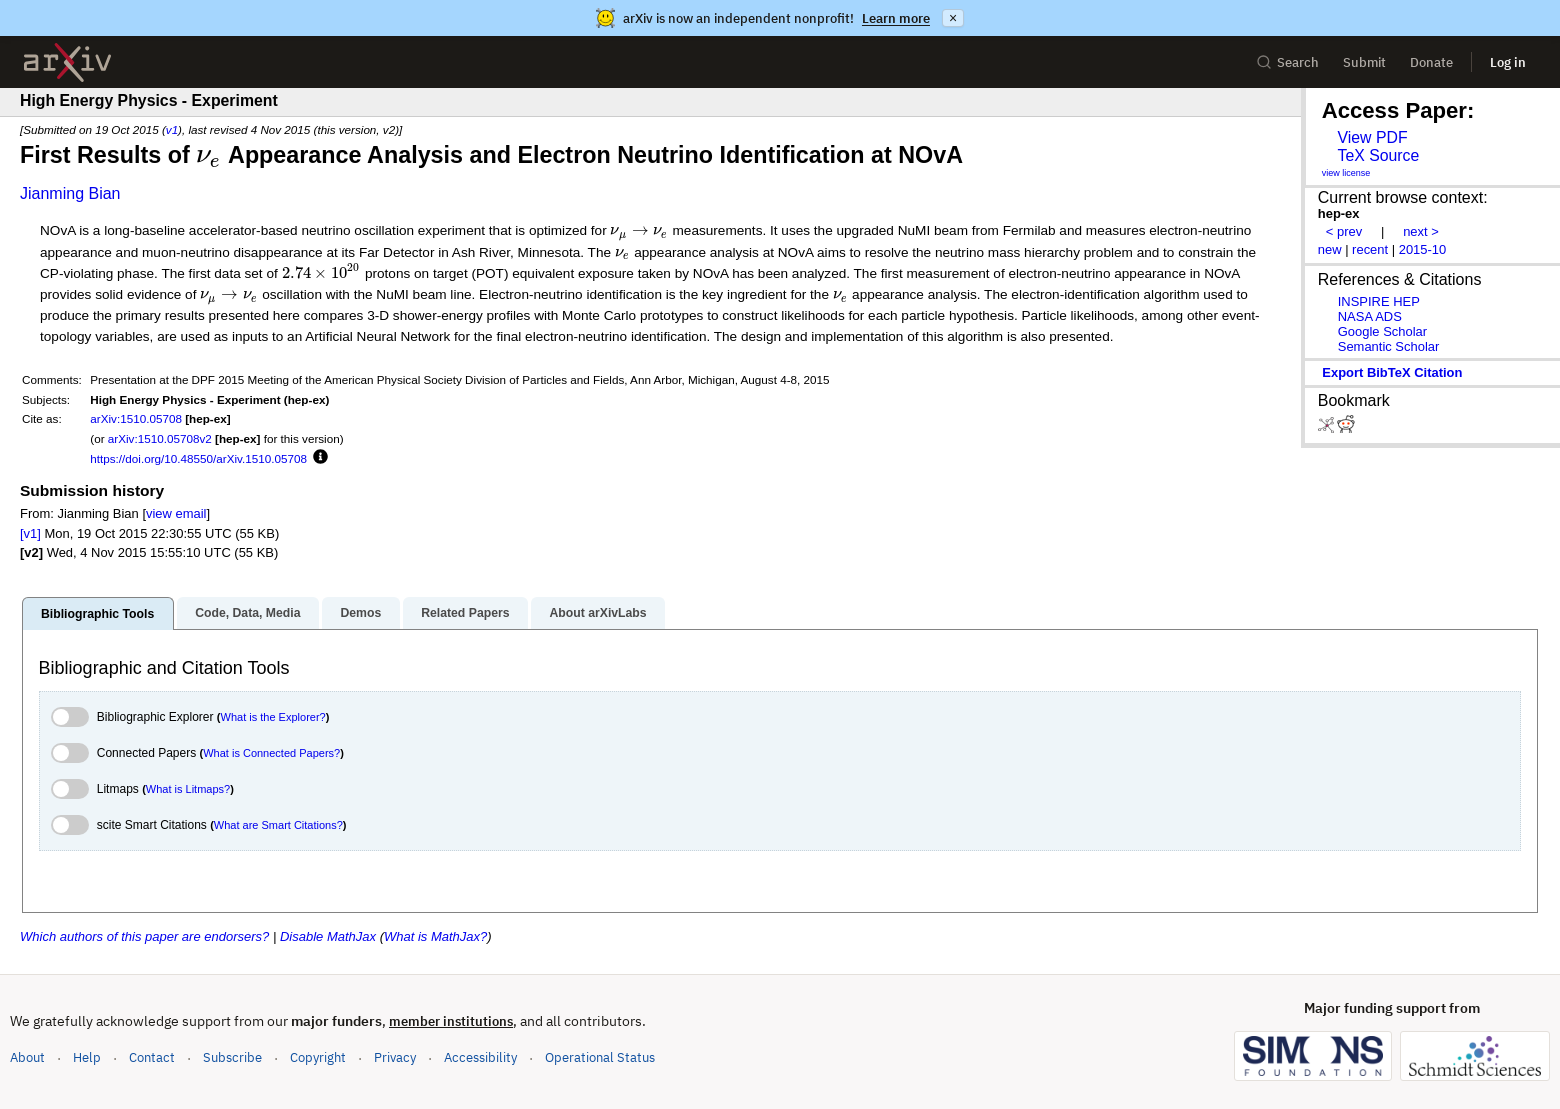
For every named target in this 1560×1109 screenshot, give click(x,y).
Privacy (395, 1057)
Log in (1508, 62)
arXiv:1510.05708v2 (160, 438)
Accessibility (480, 1057)
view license (1346, 173)
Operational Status (600, 1056)
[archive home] (67, 62)
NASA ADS (1370, 316)
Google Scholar (1382, 331)
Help (87, 1057)
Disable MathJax (328, 936)
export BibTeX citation (1392, 372)
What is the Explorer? (273, 717)
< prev (1344, 231)
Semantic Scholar (1389, 346)
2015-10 (1423, 249)
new (1330, 249)
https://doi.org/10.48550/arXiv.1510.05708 (198, 458)
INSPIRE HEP (1379, 301)
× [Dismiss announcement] (953, 18)
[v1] (30, 533)
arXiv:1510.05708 (136, 418)
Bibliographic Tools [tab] (97, 614)
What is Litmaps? (188, 789)
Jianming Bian (70, 193)
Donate (1431, 62)
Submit (1364, 62)
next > (1421, 231)
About (27, 1057)
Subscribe (232, 1057)
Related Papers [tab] (465, 613)
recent (1370, 249)
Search (1287, 62)
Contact (152, 1057)
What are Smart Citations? (278, 825)
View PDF (1372, 137)
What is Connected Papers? (271, 753)
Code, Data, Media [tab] (247, 613)
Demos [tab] (360, 613)
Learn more (896, 18)
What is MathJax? (435, 936)
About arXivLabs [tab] (597, 613)
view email (176, 513)
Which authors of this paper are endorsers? (144, 936)
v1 (172, 129)
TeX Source (1378, 155)
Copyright (318, 1057)
